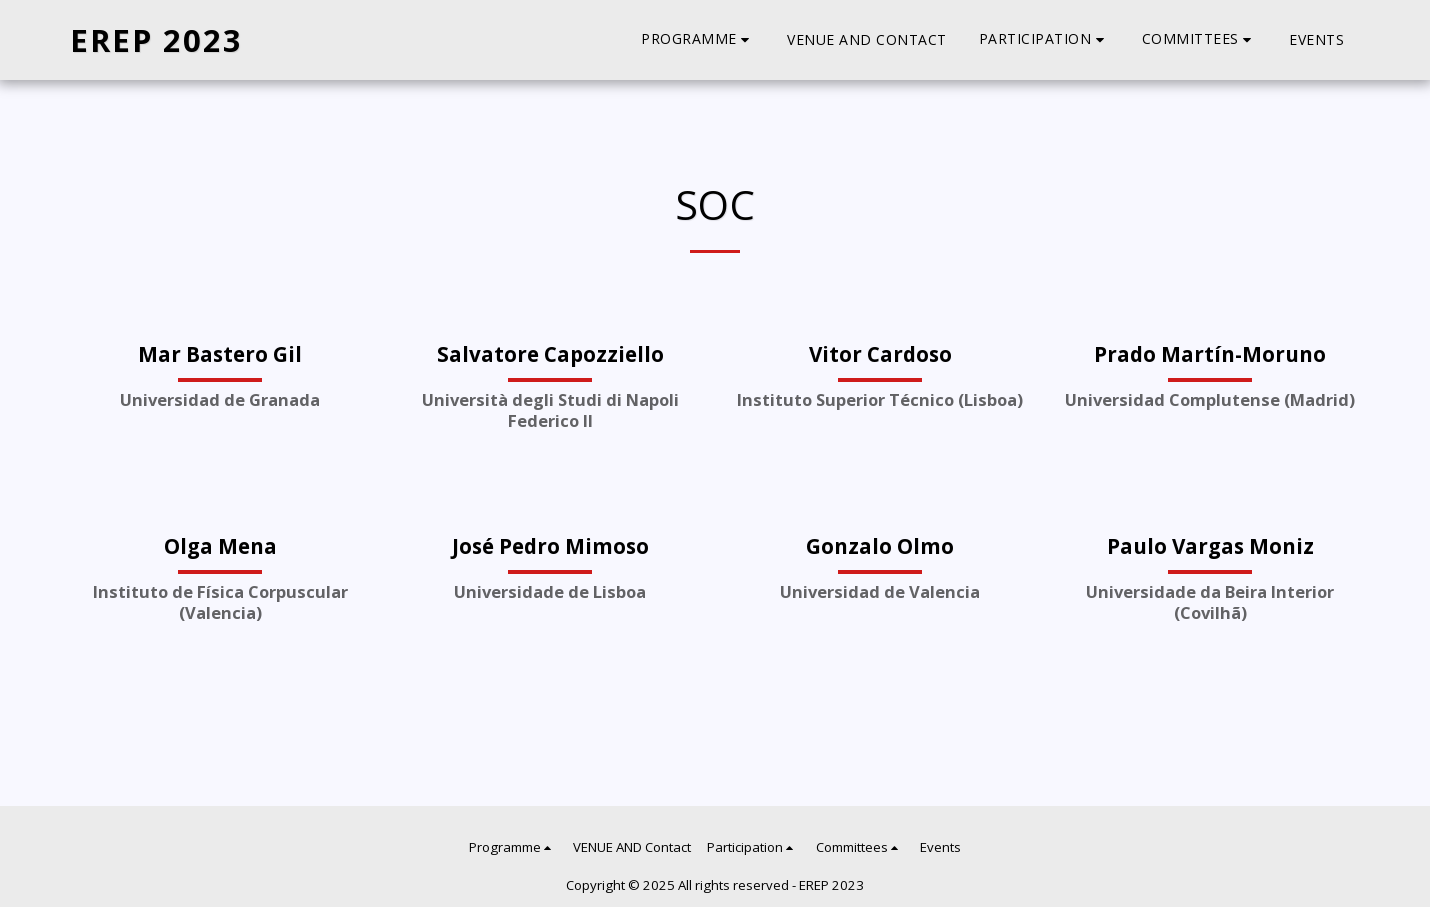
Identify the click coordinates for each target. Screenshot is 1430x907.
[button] (698, 39)
